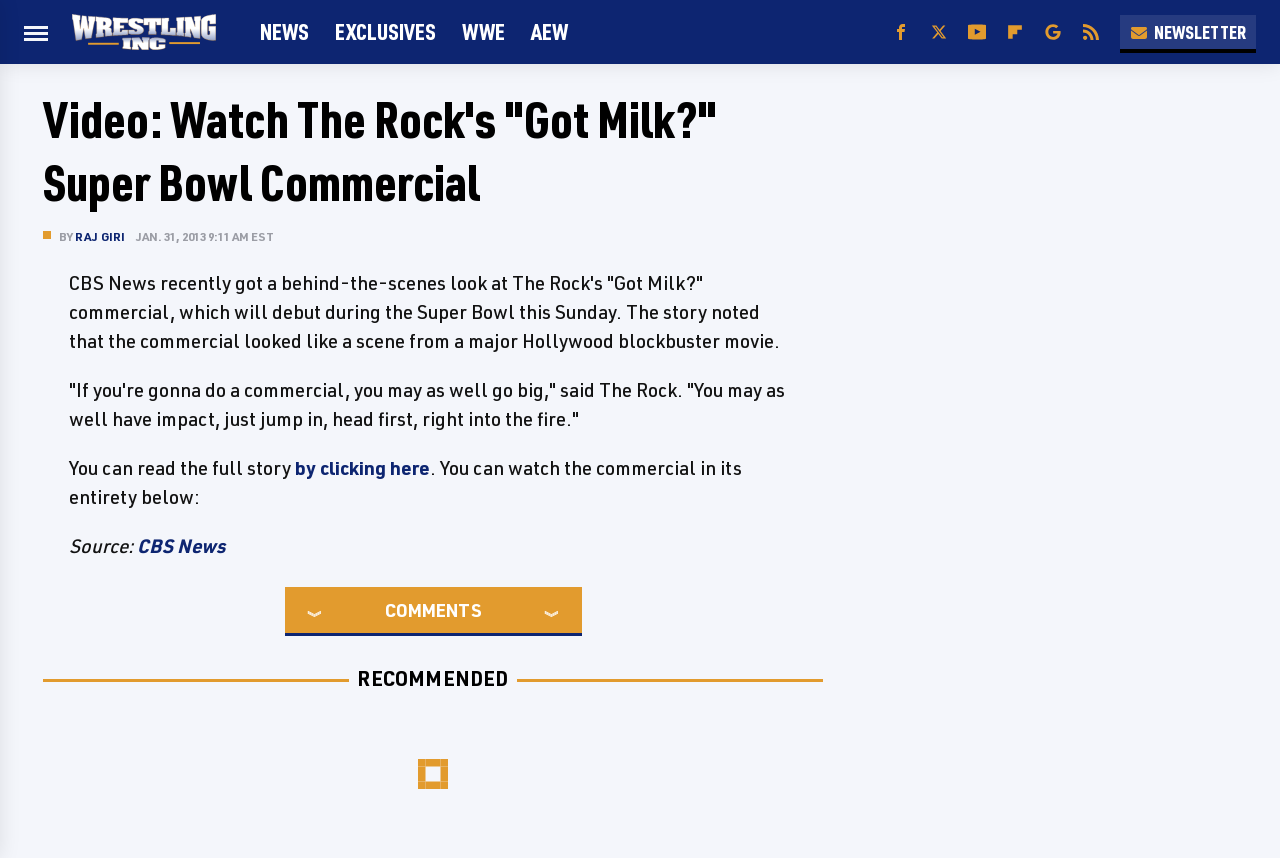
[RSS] (1091, 32)
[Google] (1053, 32)
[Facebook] (901, 32)
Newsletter (1188, 32)
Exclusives (385, 31)
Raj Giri (100, 236)
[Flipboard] (1015, 32)
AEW (549, 31)
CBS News (181, 546)
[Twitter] (939, 32)
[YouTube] (977, 32)
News (284, 31)
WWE (483, 31)
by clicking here (362, 468)
